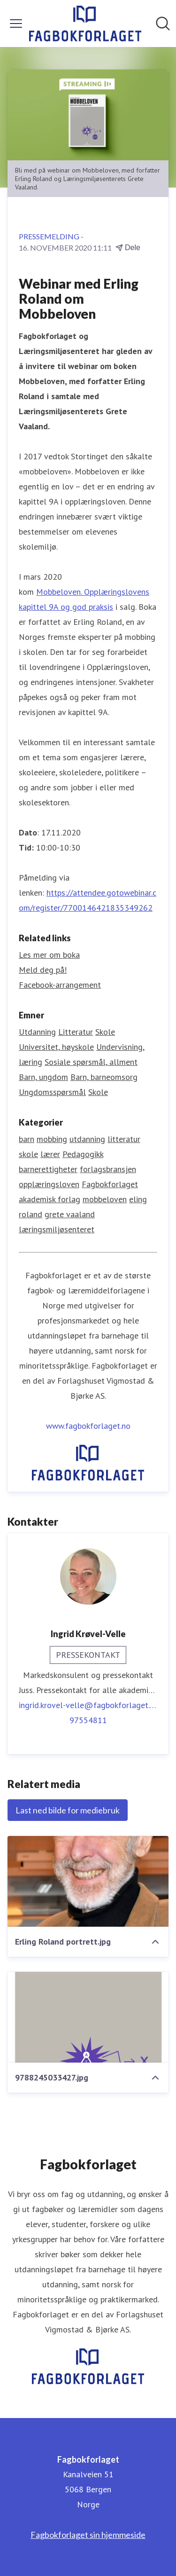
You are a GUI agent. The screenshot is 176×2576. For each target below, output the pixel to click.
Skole (105, 1031)
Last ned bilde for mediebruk (67, 1810)
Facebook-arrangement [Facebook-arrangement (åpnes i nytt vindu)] (60, 984)
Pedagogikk (82, 1154)
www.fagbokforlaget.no (88, 1425)
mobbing (52, 1139)
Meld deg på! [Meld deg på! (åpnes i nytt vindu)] (43, 969)
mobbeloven (105, 1199)
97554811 (88, 1720)
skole (28, 1154)
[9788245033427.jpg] (88, 2017)
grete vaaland (70, 1214)
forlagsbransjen (108, 1169)
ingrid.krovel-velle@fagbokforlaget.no (88, 1705)
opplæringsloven (49, 1184)
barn (26, 1139)
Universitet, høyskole (56, 1046)
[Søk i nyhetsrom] (162, 23)
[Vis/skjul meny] (16, 24)
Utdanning (37, 1031)
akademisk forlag (49, 1199)
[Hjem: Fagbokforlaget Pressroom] (85, 23)
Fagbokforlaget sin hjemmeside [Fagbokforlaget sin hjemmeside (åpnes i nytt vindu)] (88, 2534)
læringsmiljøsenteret (56, 1229)
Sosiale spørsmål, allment (91, 1061)
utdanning (87, 1139)
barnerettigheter (48, 1169)
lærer (50, 1154)
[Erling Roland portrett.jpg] (88, 1881)
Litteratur (75, 1031)
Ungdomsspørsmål (52, 1092)
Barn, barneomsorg (104, 1076)
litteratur (123, 1139)
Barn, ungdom (43, 1076)
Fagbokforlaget (110, 1184)
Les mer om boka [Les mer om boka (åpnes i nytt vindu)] (49, 954)
